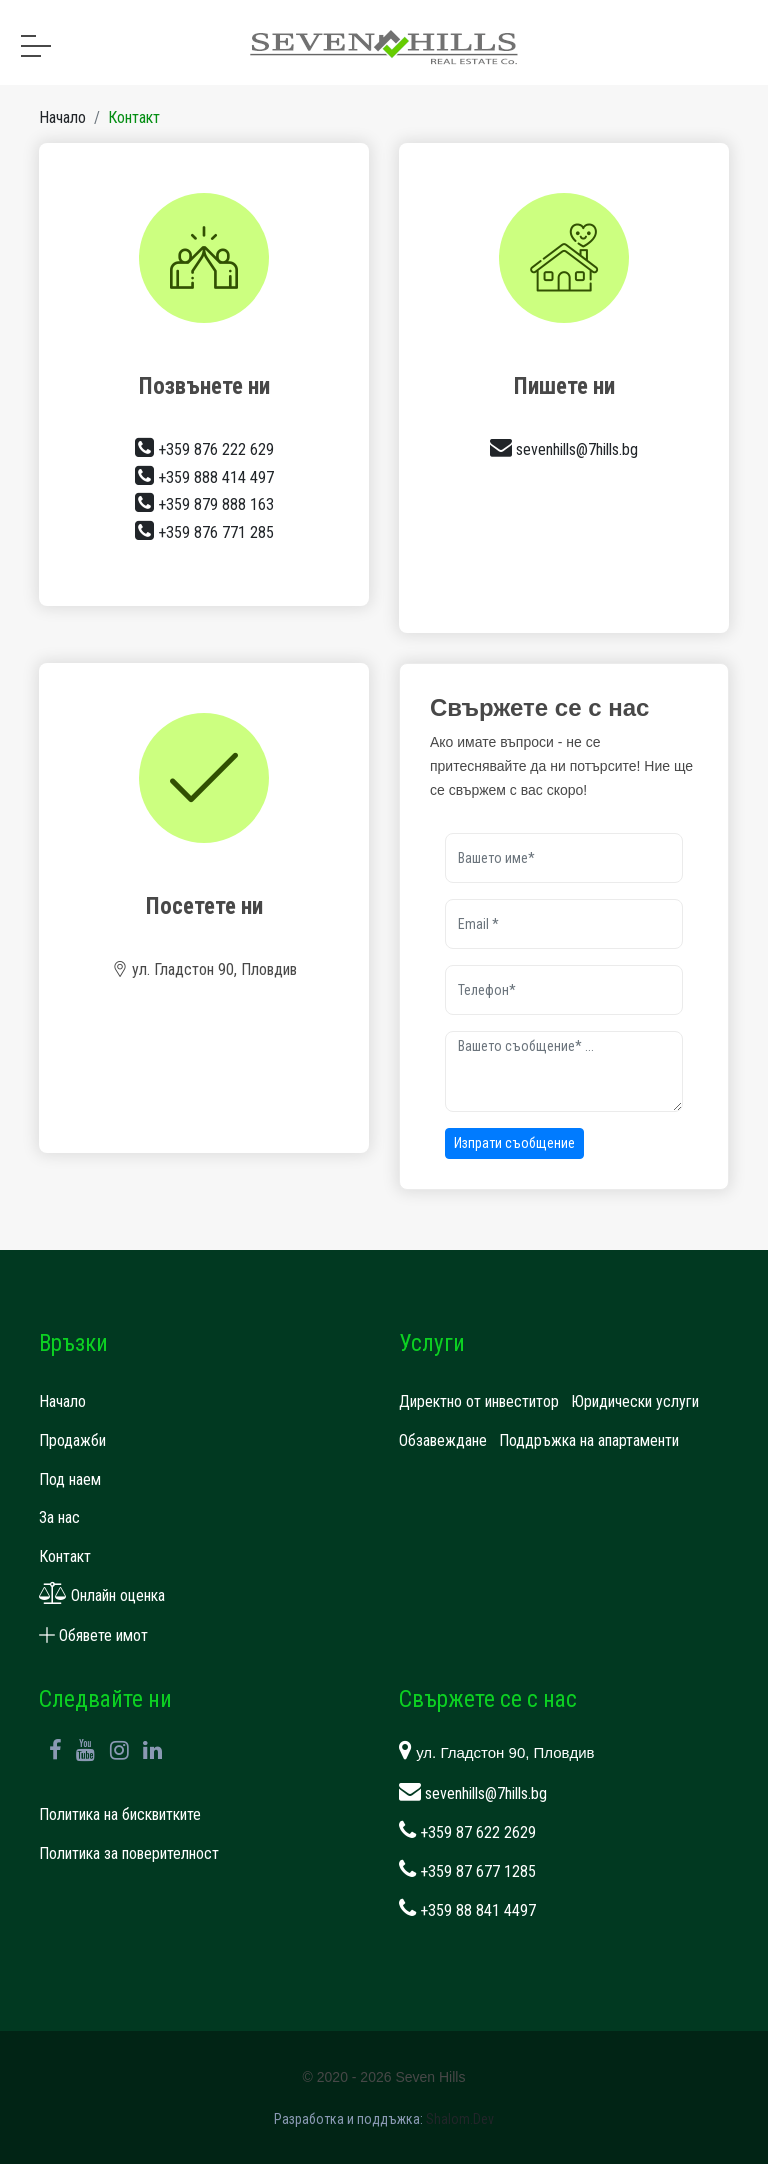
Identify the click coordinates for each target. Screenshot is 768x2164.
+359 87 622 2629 (467, 1832)
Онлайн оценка (102, 1595)
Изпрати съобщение (514, 1143)
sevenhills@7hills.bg (564, 449)
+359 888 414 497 (204, 477)
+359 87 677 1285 (467, 1871)
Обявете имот (93, 1635)
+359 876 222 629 (204, 449)
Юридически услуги (635, 1401)
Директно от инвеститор (479, 1401)
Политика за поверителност (129, 1853)
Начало (62, 117)
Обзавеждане (443, 1440)
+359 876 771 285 (204, 532)
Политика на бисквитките (120, 1814)
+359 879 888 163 (204, 504)
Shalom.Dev (460, 2119)
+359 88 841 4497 (467, 1910)
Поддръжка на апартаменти (589, 1440)
